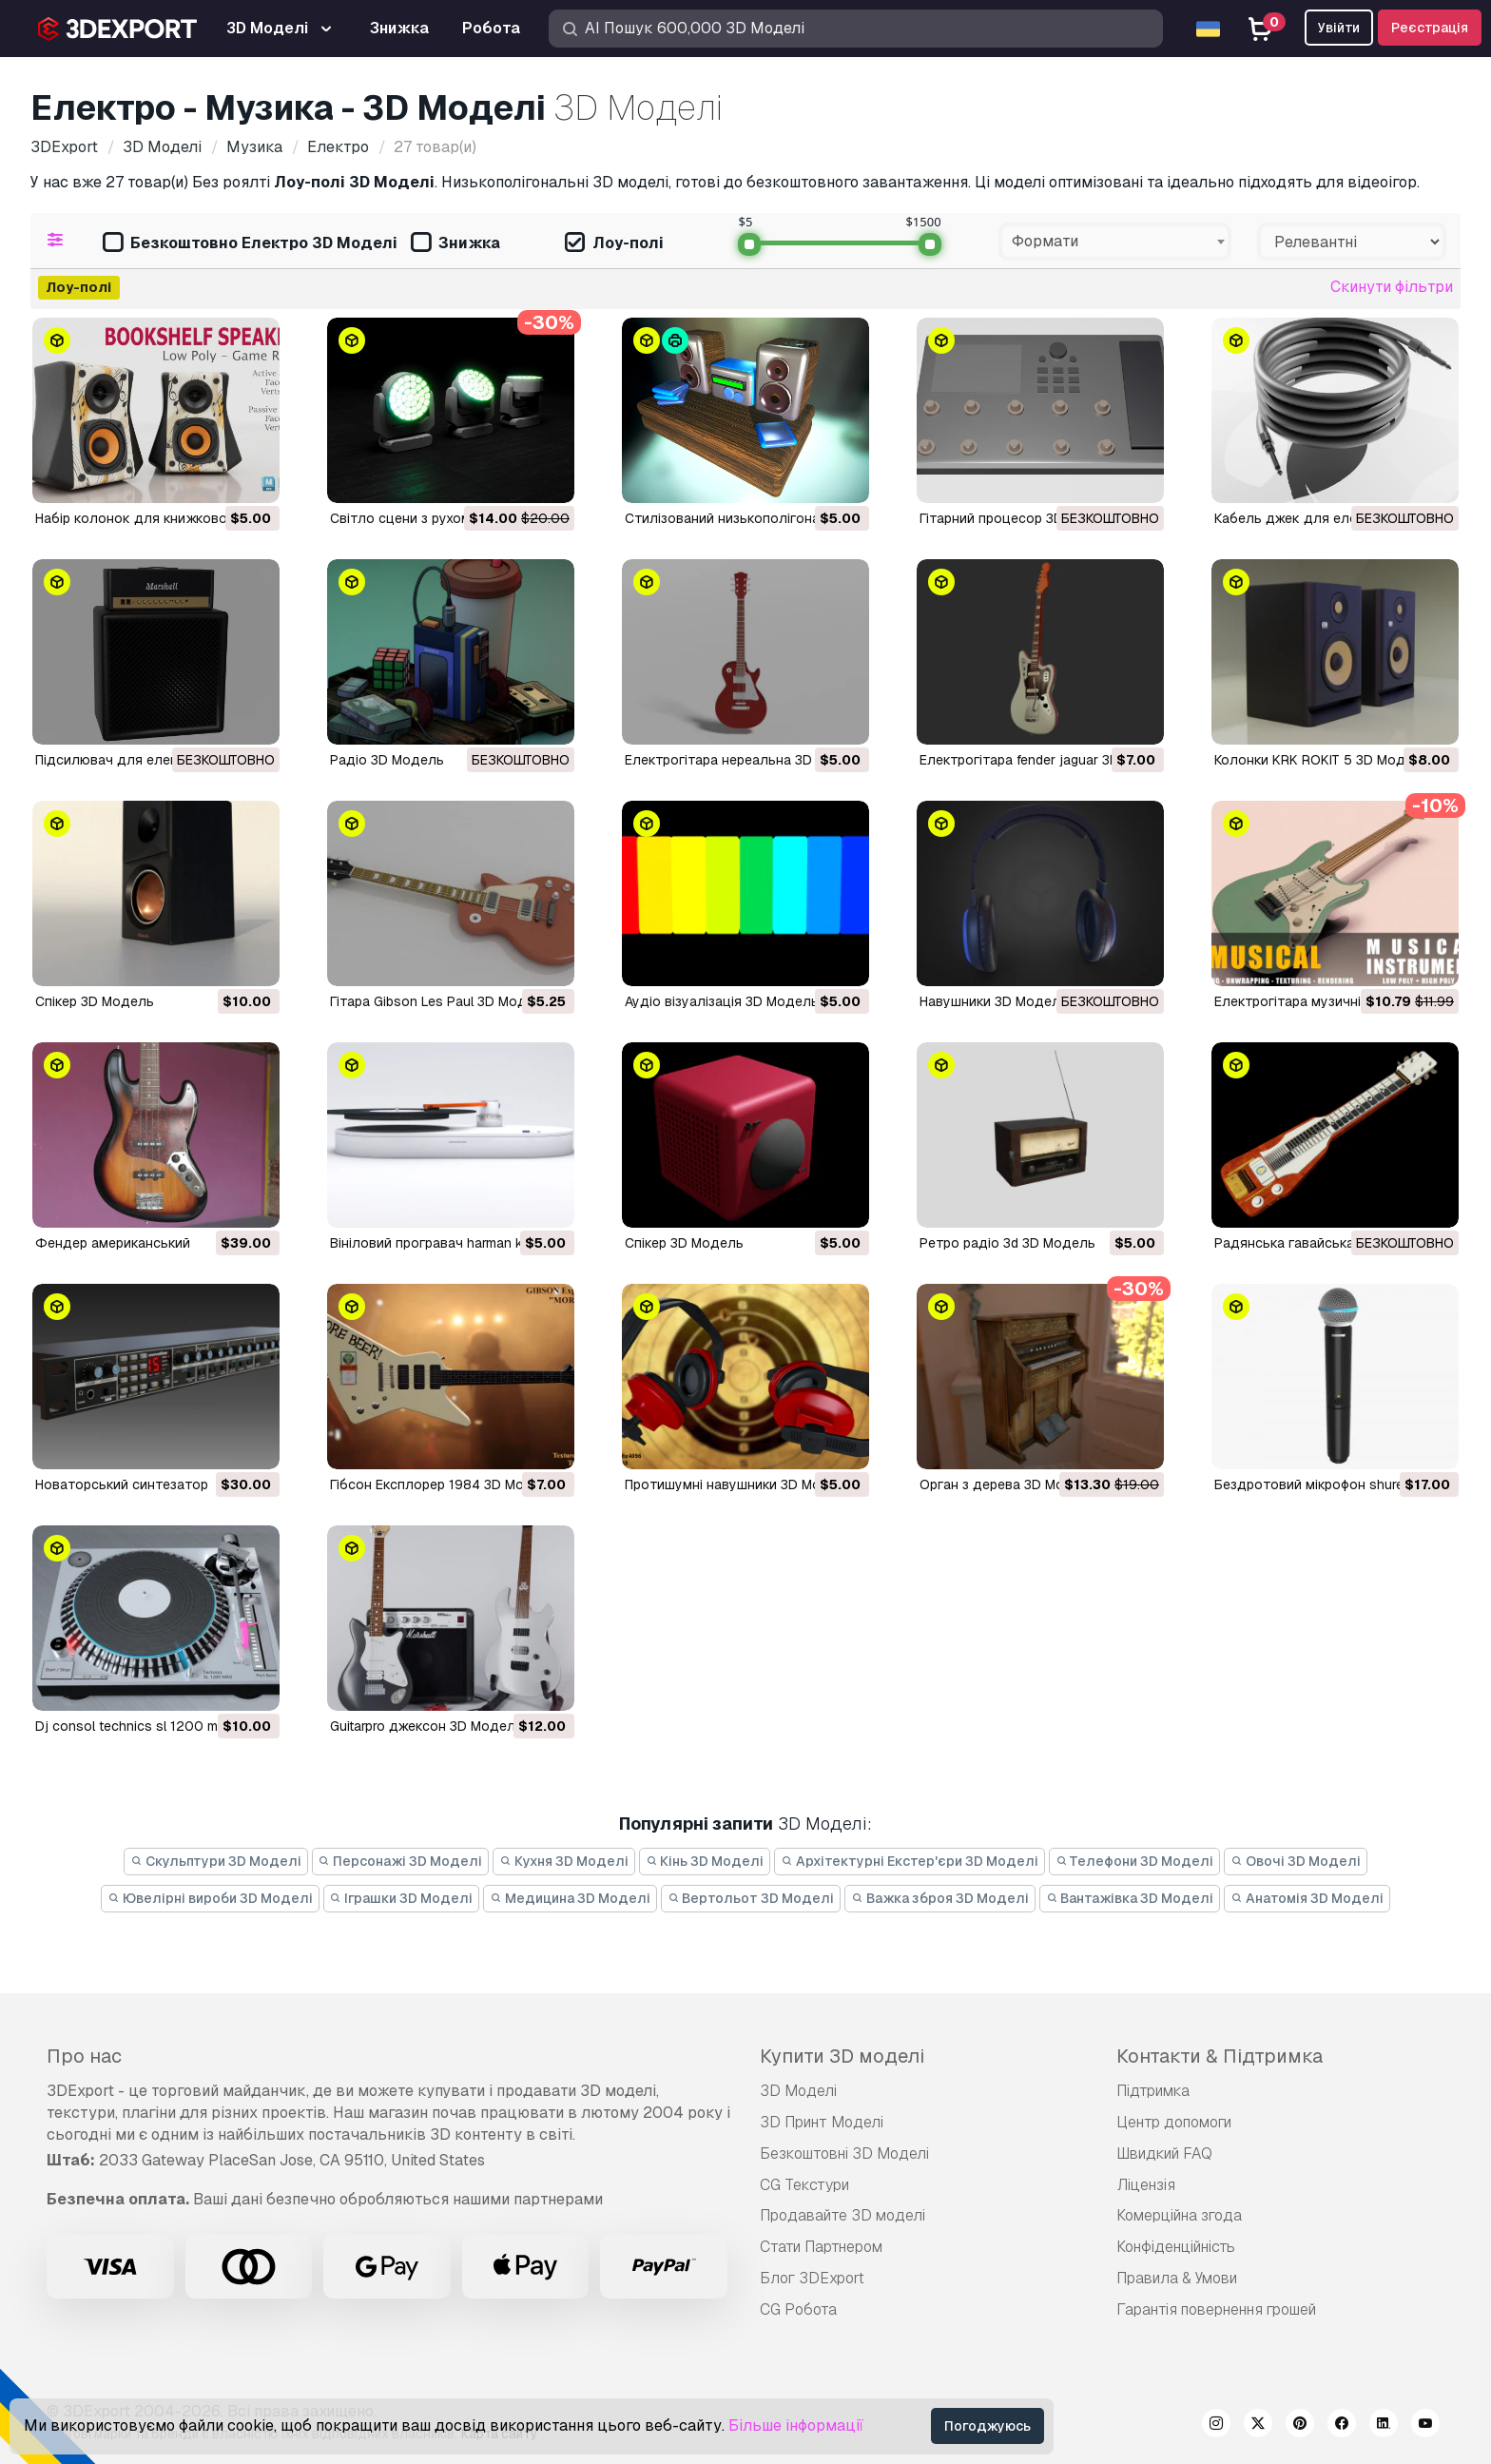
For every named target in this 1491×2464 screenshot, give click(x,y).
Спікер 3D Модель (94, 1001)
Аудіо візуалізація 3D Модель (722, 1001)
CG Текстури (804, 2185)
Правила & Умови (1176, 2278)
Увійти (1339, 27)
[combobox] (1114, 242)
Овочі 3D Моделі (1295, 1861)
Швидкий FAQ (1164, 2153)
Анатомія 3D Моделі (1307, 1898)
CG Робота (798, 2309)
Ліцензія (1145, 2185)
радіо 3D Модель (387, 759)
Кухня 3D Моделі (564, 1861)
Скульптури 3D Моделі (215, 1861)
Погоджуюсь (987, 2426)
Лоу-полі (614, 244)
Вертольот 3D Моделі (751, 1898)
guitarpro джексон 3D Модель (426, 1726)
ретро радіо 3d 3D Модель (1007, 1242)
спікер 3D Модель (684, 1242)
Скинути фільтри (1391, 287)
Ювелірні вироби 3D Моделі (210, 1898)
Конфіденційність (1175, 2247)
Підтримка (1153, 2091)
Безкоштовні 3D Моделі (844, 2153)
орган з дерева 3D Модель (1008, 1484)
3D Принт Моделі (821, 2122)
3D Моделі (798, 2091)
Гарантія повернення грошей (1216, 2309)
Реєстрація (1429, 27)
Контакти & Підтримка (1219, 2056)
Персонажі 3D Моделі (401, 1861)
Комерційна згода (1179, 2215)
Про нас (84, 2056)
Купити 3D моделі (842, 2056)
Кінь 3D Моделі (705, 1861)
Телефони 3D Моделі (1134, 1861)
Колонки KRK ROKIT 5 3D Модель (1321, 759)
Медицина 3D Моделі (570, 1898)
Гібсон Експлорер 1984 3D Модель (443, 1484)
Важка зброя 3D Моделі (940, 1898)
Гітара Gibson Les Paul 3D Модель (440, 1001)
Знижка (455, 244)
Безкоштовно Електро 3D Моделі (250, 244)
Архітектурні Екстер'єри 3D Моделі (909, 1861)
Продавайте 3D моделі (842, 2215)
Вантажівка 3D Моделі (1130, 1898)
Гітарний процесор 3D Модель (1019, 518)
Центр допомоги (1173, 2122)
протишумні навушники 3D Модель (739, 1484)
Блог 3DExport (812, 2278)
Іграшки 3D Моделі (402, 1898)
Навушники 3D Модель (994, 1001)
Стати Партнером (821, 2247)
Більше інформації (795, 2425)
